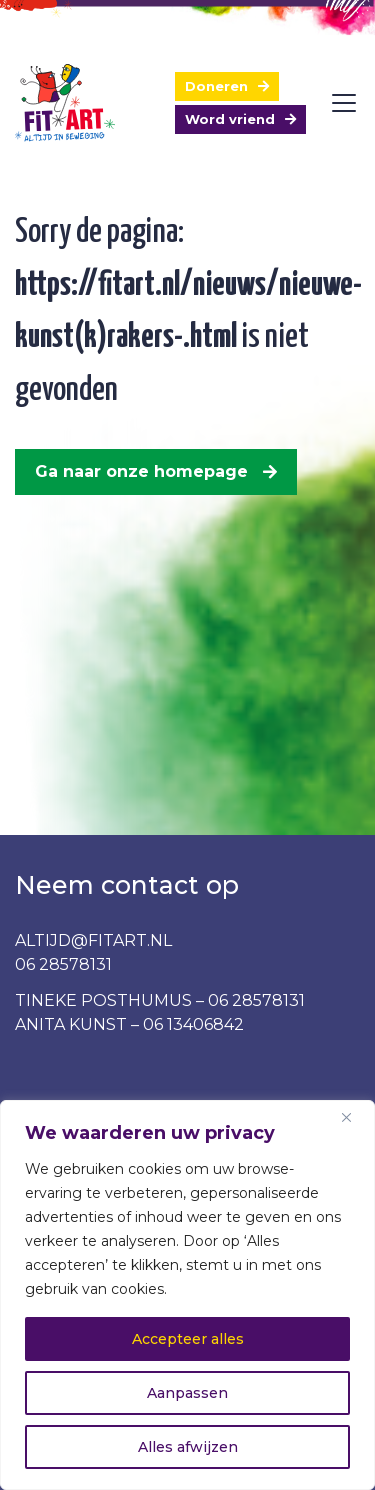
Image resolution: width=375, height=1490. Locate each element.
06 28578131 (63, 964)
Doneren (216, 86)
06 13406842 (193, 1024)
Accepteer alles (188, 1339)
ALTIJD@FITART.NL (93, 940)
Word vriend (230, 119)
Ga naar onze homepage (141, 471)
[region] (187, 1295)
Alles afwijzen (188, 1447)
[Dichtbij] (354, 1117)
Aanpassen (187, 1393)
